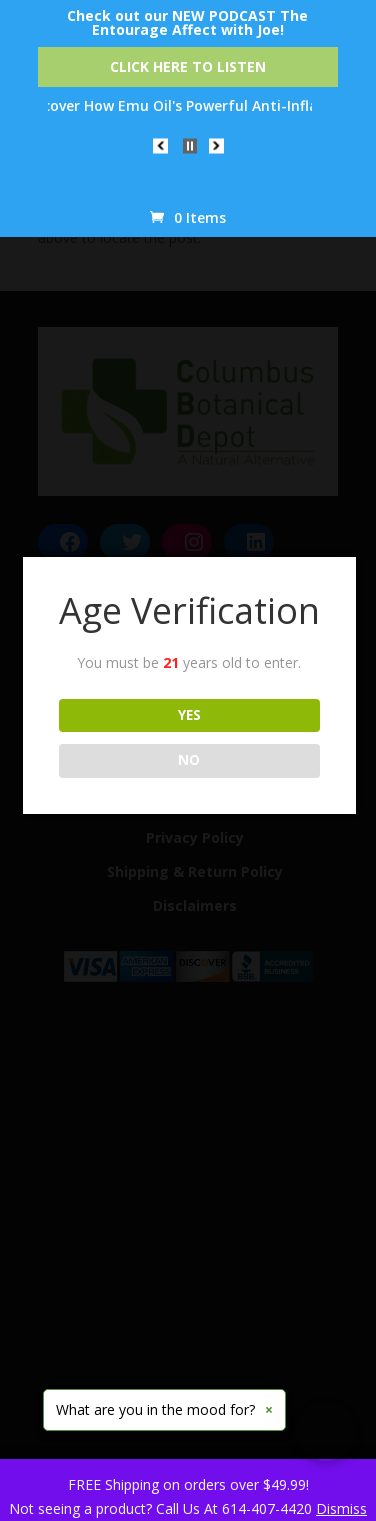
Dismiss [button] (341, 1508)
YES (189, 715)
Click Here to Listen (188, 66)
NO (189, 760)
